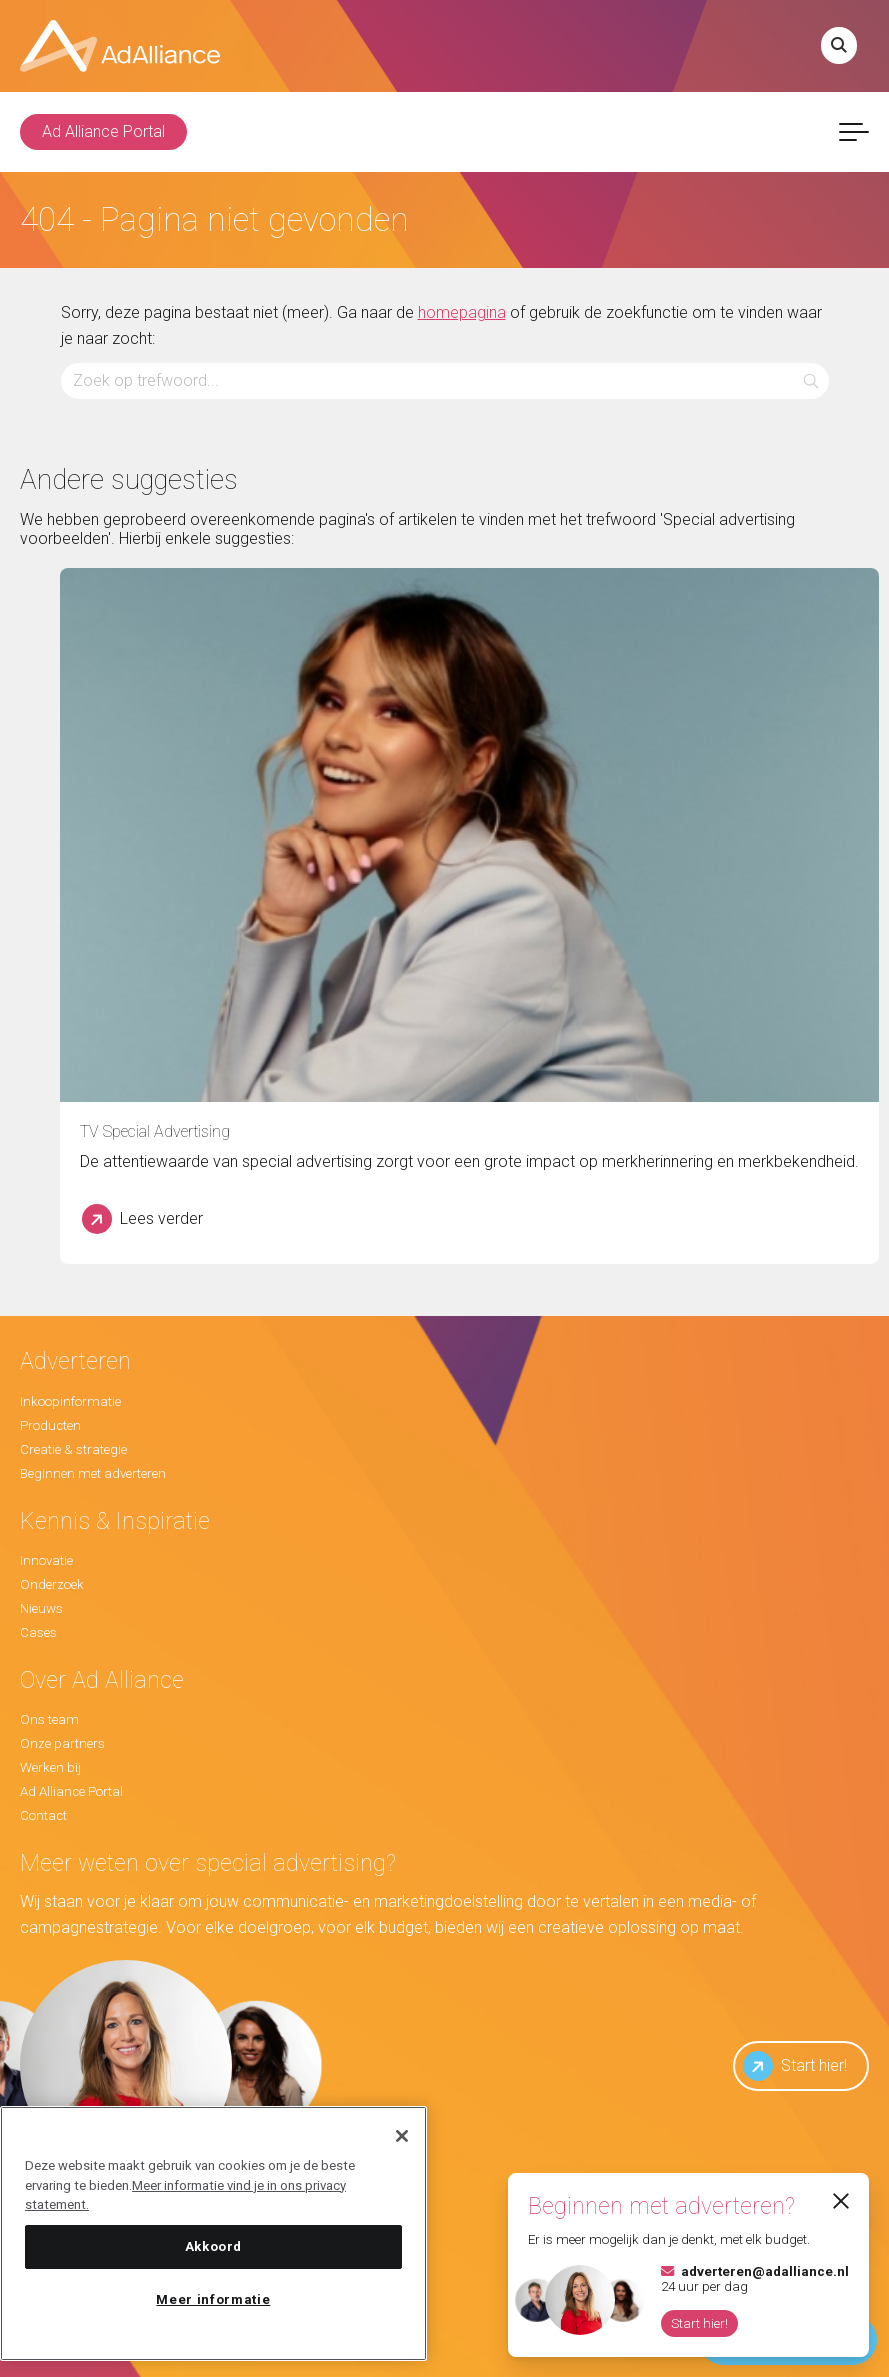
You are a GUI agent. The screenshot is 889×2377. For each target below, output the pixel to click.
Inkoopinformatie (70, 1401)
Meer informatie (213, 2299)
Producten (50, 1425)
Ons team (49, 1719)
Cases (38, 1632)
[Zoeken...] (445, 380)
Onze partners (62, 1743)
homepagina (462, 312)
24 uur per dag (755, 2279)
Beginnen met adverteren (93, 1473)
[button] (810, 380)
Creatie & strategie (73, 1449)
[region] (213, 2233)
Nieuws (41, 1608)
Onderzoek (52, 1584)
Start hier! (795, 2066)
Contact (43, 1815)
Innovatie (46, 1560)
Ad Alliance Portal (103, 131)
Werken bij (50, 1767)
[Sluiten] (402, 2136)
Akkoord (214, 2246)
